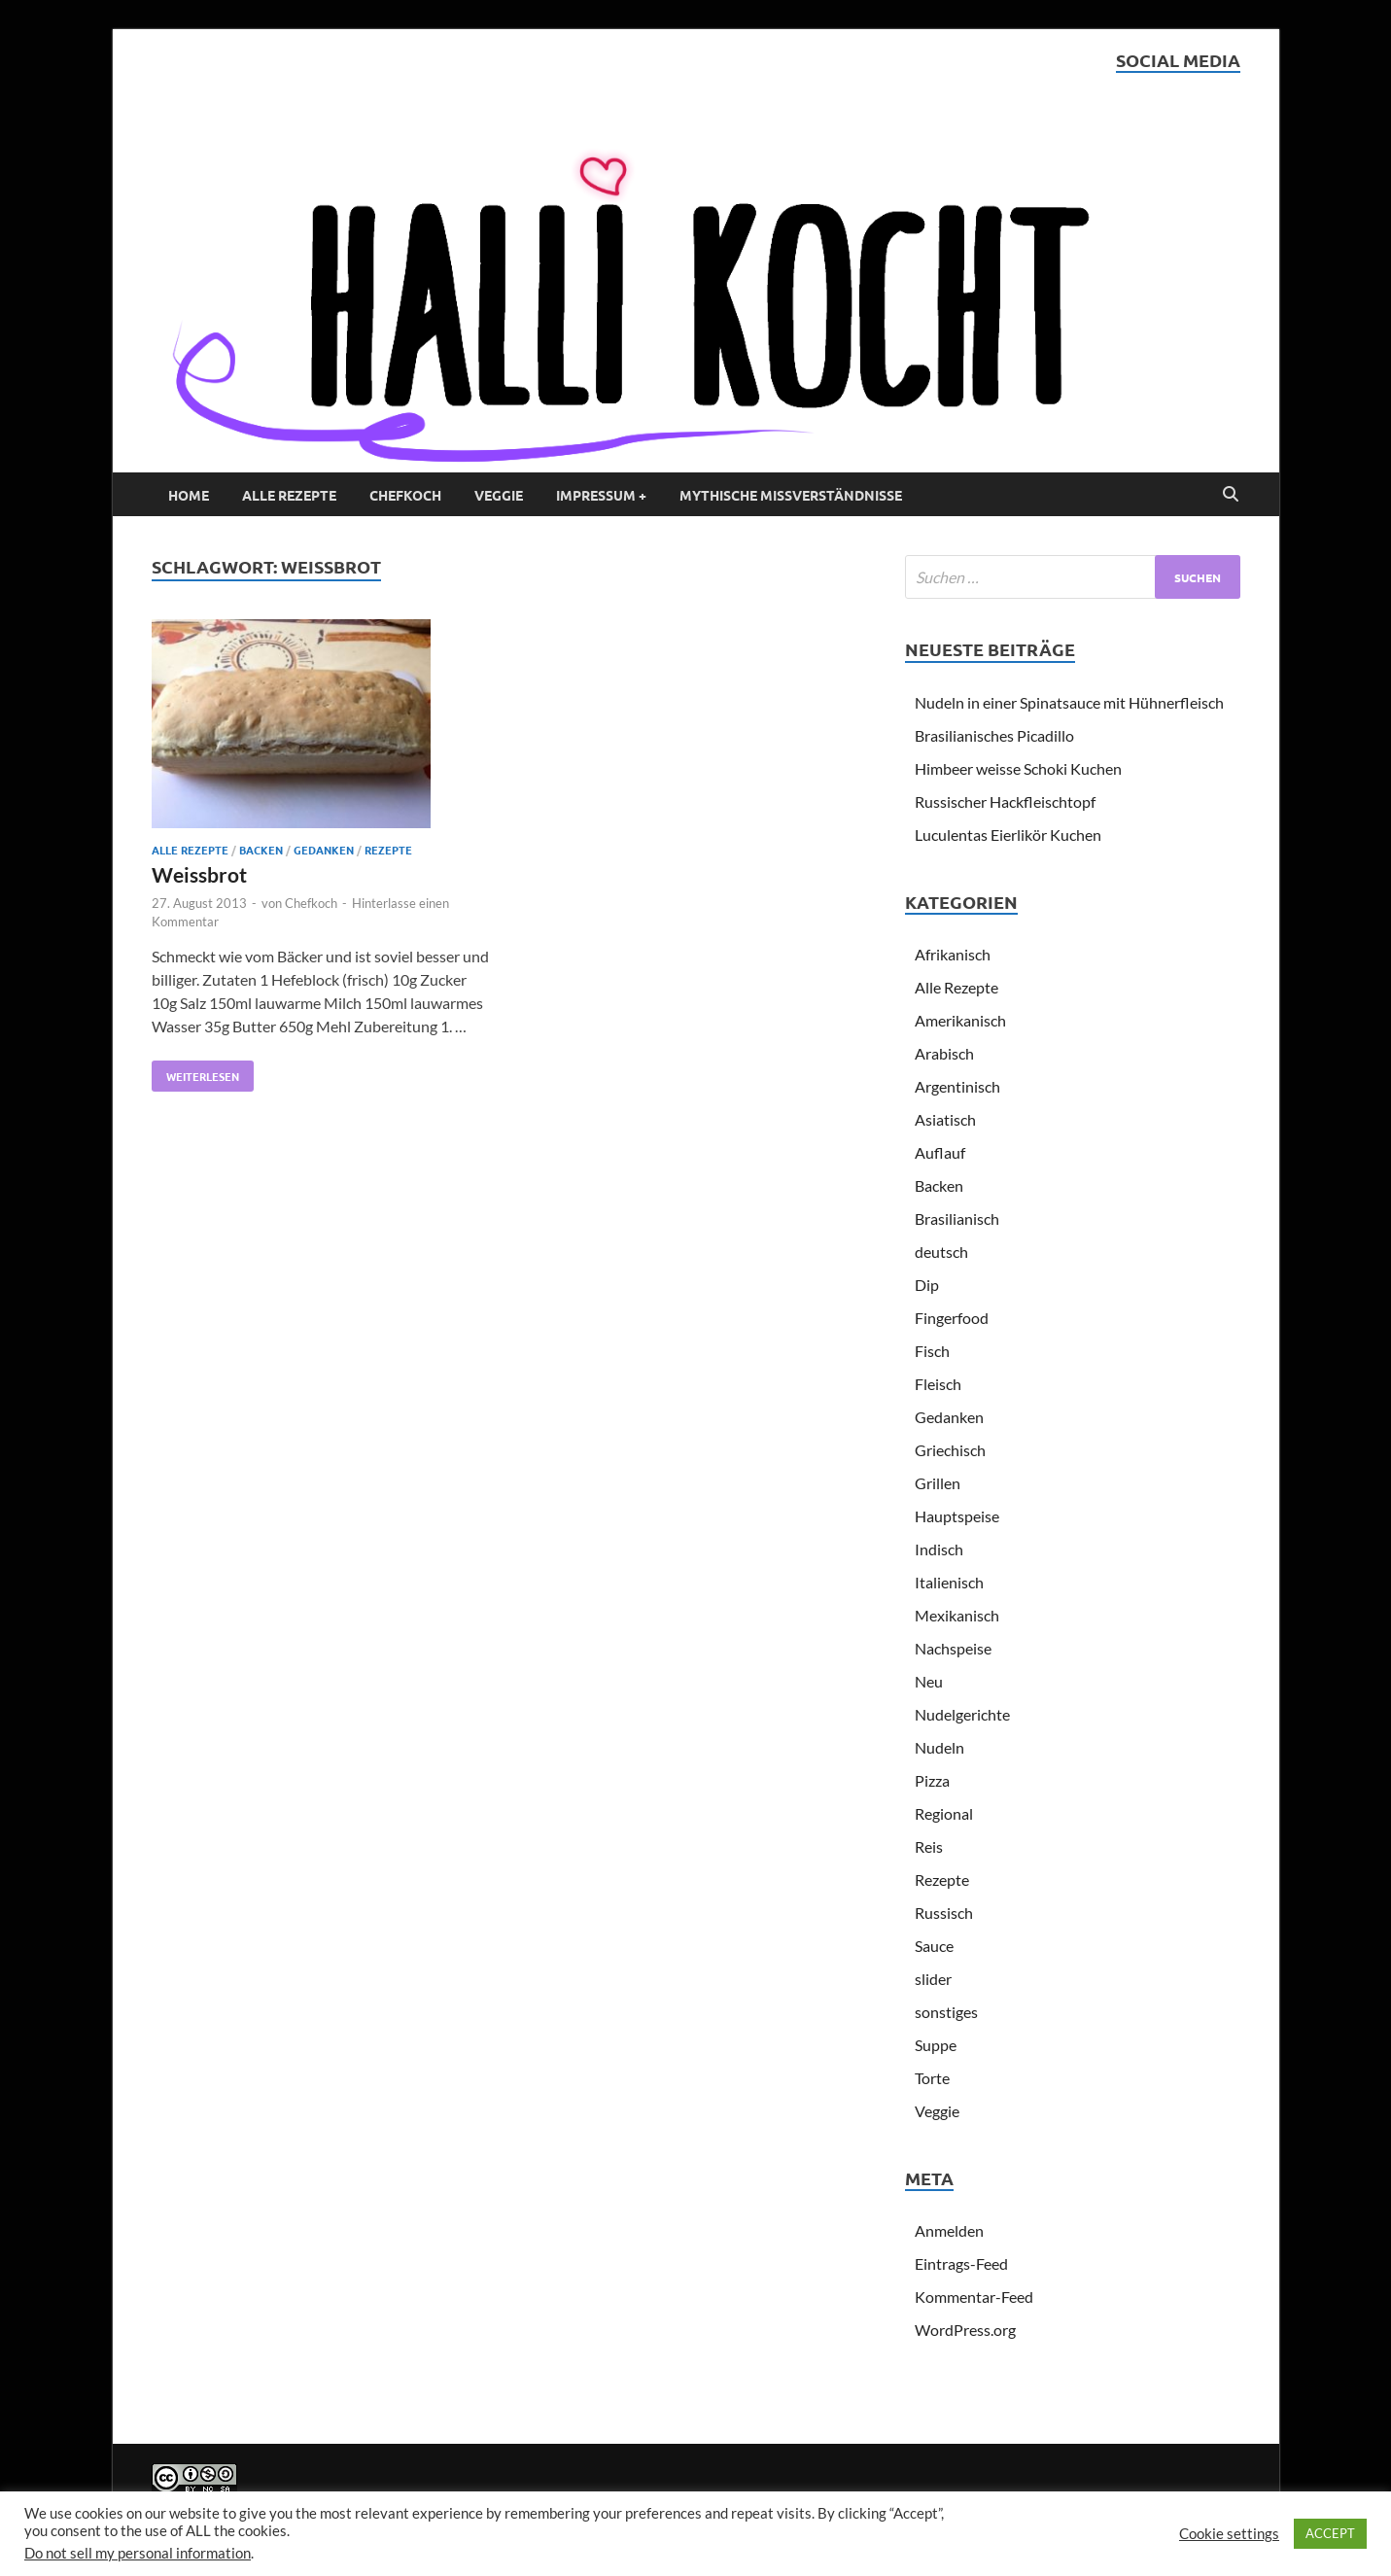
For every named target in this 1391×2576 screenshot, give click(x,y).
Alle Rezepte (289, 495)
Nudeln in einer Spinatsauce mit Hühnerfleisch (1069, 702)
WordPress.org (965, 2329)
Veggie (498, 495)
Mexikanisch (957, 1615)
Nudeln (939, 1747)
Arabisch (944, 1053)
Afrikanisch (953, 954)
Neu (929, 1681)
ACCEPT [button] (1330, 2533)
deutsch (941, 1251)
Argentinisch (957, 1086)
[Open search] (1230, 494)
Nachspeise (953, 1648)
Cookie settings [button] (1229, 2533)
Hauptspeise (957, 1516)
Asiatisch (945, 1119)
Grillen (937, 1483)
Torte (932, 2078)
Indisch (939, 1549)
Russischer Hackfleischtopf (1005, 801)
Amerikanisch (960, 1020)
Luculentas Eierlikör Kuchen (1008, 834)
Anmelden (949, 2230)
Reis (929, 1846)
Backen (261, 849)
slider (933, 1978)
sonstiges (946, 2011)
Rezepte (388, 849)
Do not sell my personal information (137, 2553)
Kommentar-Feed (974, 2296)
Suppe (935, 2045)
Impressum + (601, 495)
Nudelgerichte (962, 1714)
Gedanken (324, 849)
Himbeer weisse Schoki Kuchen (1018, 768)
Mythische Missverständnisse (790, 495)
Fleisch (938, 1384)
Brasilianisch (957, 1218)
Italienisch (949, 1582)
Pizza (932, 1780)
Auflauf (940, 1152)
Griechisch (950, 1450)
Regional (944, 1813)
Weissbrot (199, 874)
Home (188, 495)
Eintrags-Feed (961, 2263)
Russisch (944, 1912)
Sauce (934, 1945)
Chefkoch (405, 495)
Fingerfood (952, 1317)
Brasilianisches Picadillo (994, 735)
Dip (927, 1284)
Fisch (932, 1350)
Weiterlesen (195, 1072)
